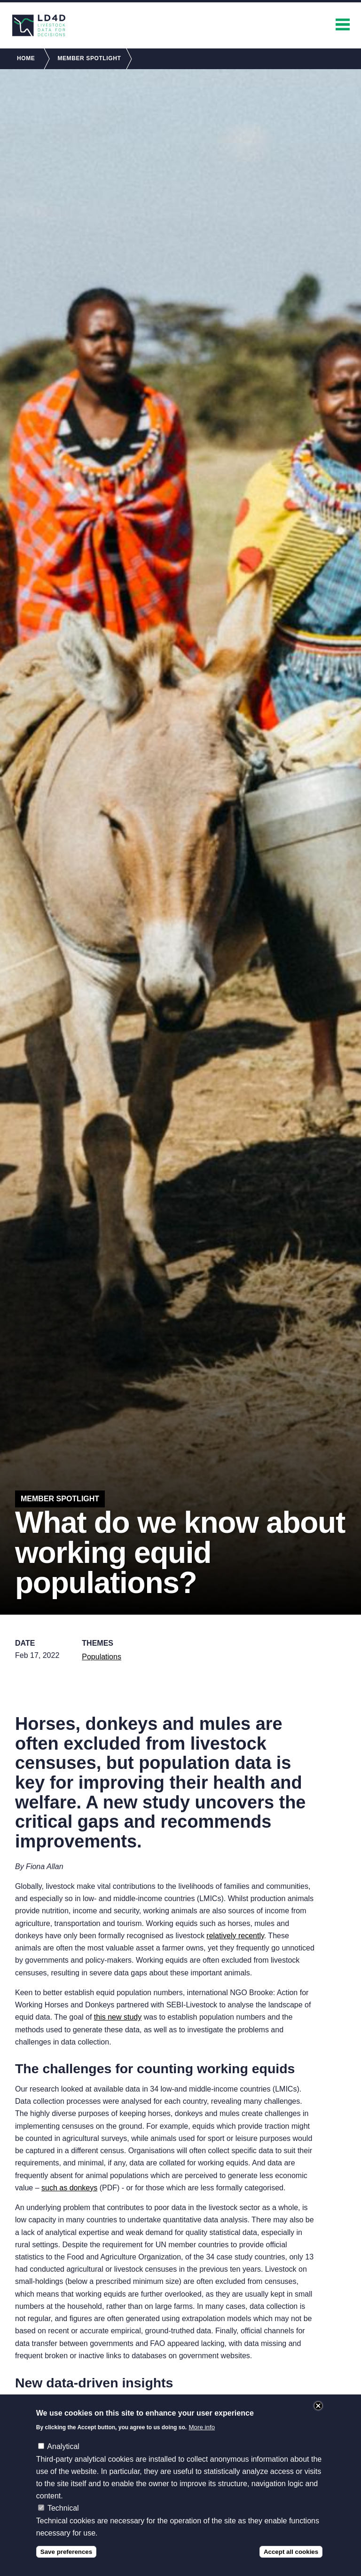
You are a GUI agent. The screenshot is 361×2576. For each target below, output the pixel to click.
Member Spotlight (89, 58)
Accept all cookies (291, 2560)
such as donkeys (69, 2188)
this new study (117, 2017)
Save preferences (66, 2560)
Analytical (63, 2456)
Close (318, 2414)
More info (202, 2436)
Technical (63, 2517)
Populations (101, 1657)
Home (26, 58)
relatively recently (235, 1936)
